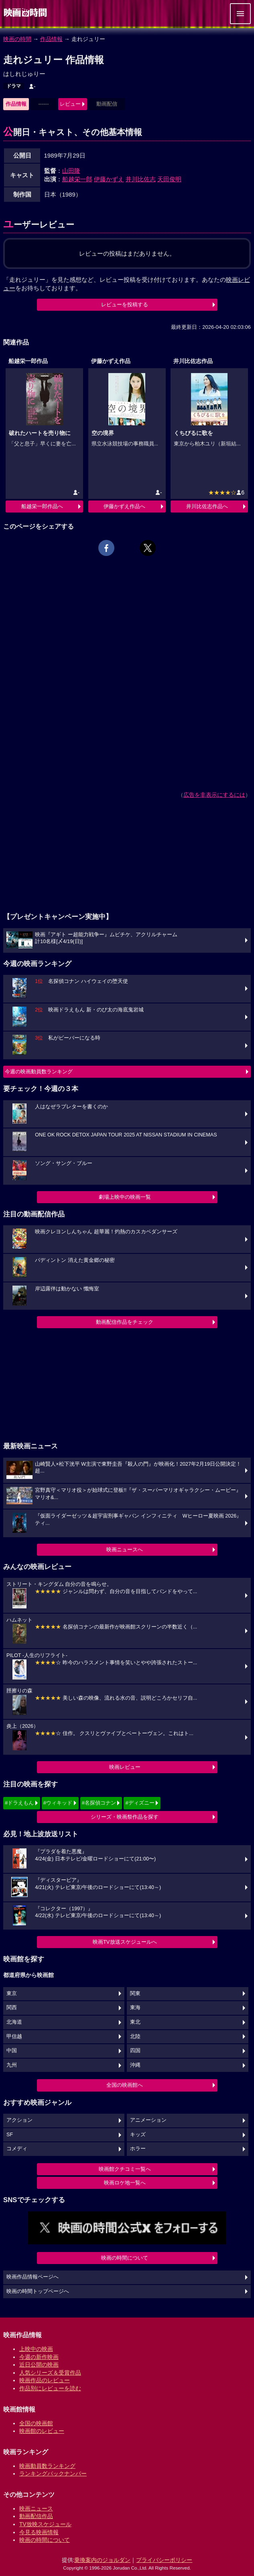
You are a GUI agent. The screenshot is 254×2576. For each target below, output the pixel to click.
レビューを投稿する (124, 304)
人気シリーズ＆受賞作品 (50, 2372)
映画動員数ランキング (47, 2466)
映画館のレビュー (41, 2431)
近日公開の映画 (39, 2364)
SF (9, 2134)
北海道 (14, 2022)
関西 (11, 2007)
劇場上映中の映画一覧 (125, 1197)
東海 (135, 2007)
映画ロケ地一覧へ (125, 2183)
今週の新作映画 (39, 2357)
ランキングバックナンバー (53, 2473)
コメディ (16, 2148)
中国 (11, 2050)
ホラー (138, 2148)
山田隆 (71, 170)
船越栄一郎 (77, 179)
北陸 (135, 2036)
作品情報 (51, 39)
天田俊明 (169, 179)
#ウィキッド (57, 1803)
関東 (135, 1993)
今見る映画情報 (39, 2532)
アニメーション (148, 2120)
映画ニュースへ (124, 1549)
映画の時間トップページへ (37, 2291)
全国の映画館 (36, 2423)
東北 (135, 2022)
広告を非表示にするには (214, 795)
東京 (11, 1993)
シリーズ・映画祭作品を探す (124, 1817)
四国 (135, 2050)
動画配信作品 (36, 2516)
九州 (11, 2065)
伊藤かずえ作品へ (124, 506)
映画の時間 (17, 39)
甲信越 (14, 2036)
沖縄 (135, 2065)
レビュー (70, 104)
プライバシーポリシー (164, 2560)
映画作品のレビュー (44, 2380)
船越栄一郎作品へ (42, 506)
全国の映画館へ (124, 2085)
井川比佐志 (141, 179)
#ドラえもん (19, 1803)
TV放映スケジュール (45, 2524)
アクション (19, 2120)
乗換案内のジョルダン (102, 2560)
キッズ (138, 2134)
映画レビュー (124, 1767)
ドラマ (13, 86)
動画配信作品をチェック (124, 1322)
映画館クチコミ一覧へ (125, 2169)
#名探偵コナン (99, 1803)
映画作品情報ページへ (32, 2277)
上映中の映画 (36, 2349)
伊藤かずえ (109, 179)
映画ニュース (36, 2508)
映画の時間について (124, 2258)
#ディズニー (139, 1803)
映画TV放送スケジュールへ (125, 1942)
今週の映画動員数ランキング (39, 1072)
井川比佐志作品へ (207, 506)
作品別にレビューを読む (50, 2388)
